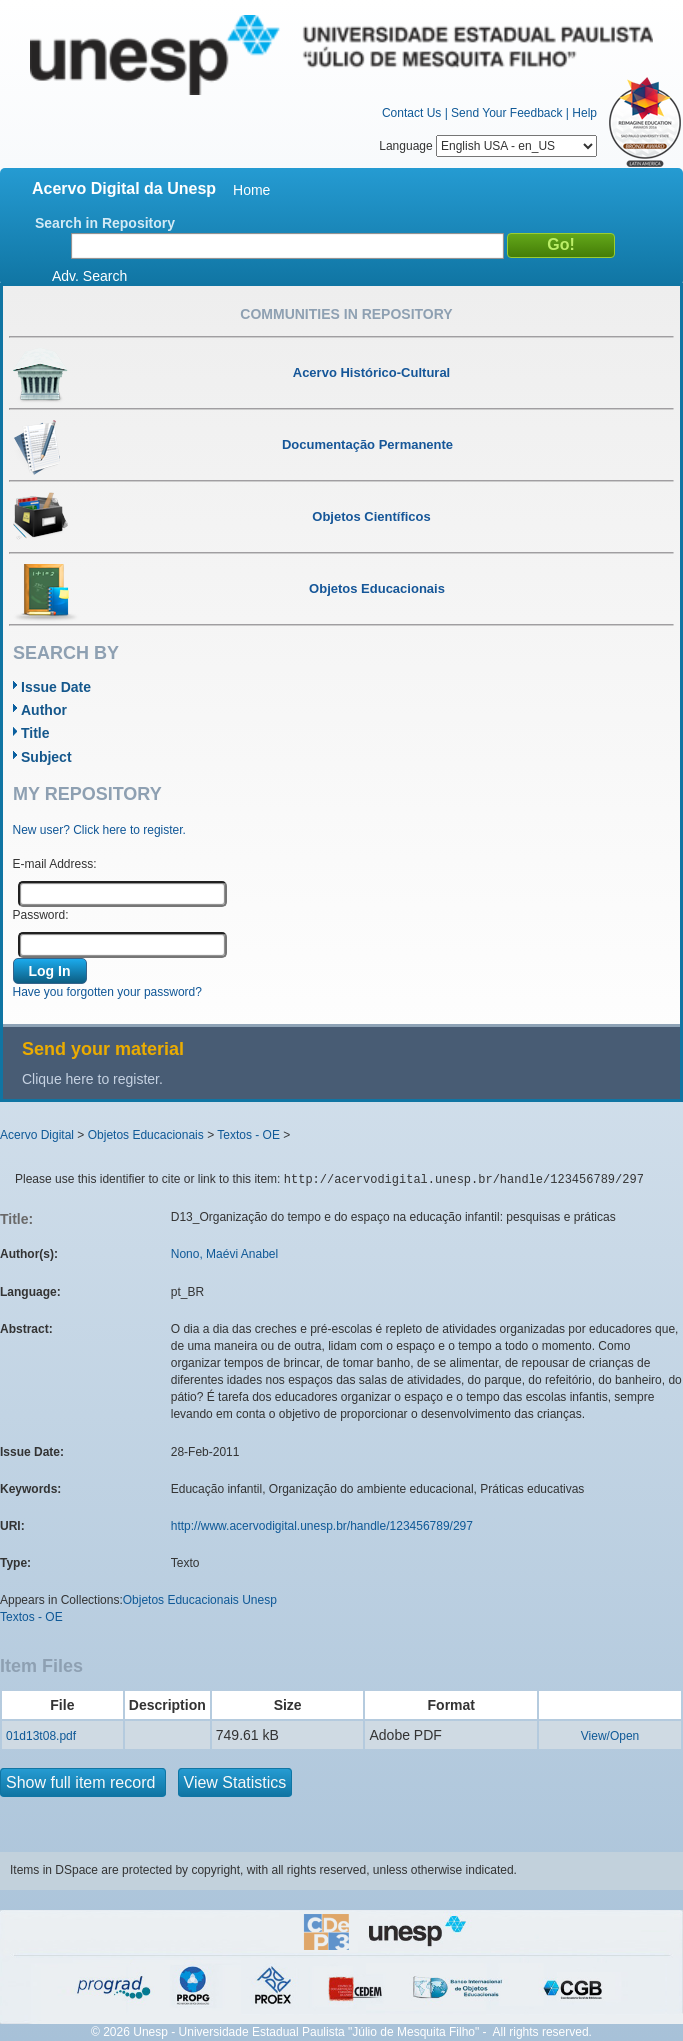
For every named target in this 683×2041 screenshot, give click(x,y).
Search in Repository (105, 223)
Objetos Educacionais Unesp (200, 1600)
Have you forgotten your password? (107, 992)
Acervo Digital (37, 1135)
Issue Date (56, 687)
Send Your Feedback (506, 113)
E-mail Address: (55, 864)
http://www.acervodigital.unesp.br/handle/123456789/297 (322, 1526)
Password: (41, 915)
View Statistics (235, 1782)
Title (35, 733)
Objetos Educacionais (146, 1135)
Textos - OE (248, 1135)
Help (584, 113)
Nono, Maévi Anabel (224, 1254)
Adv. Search (89, 276)
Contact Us (411, 113)
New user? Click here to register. (99, 830)
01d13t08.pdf (41, 1736)
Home (251, 190)
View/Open (610, 1736)
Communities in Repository (346, 314)
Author (44, 710)
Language (488, 146)
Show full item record (83, 1782)
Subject (46, 757)
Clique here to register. (92, 1079)
